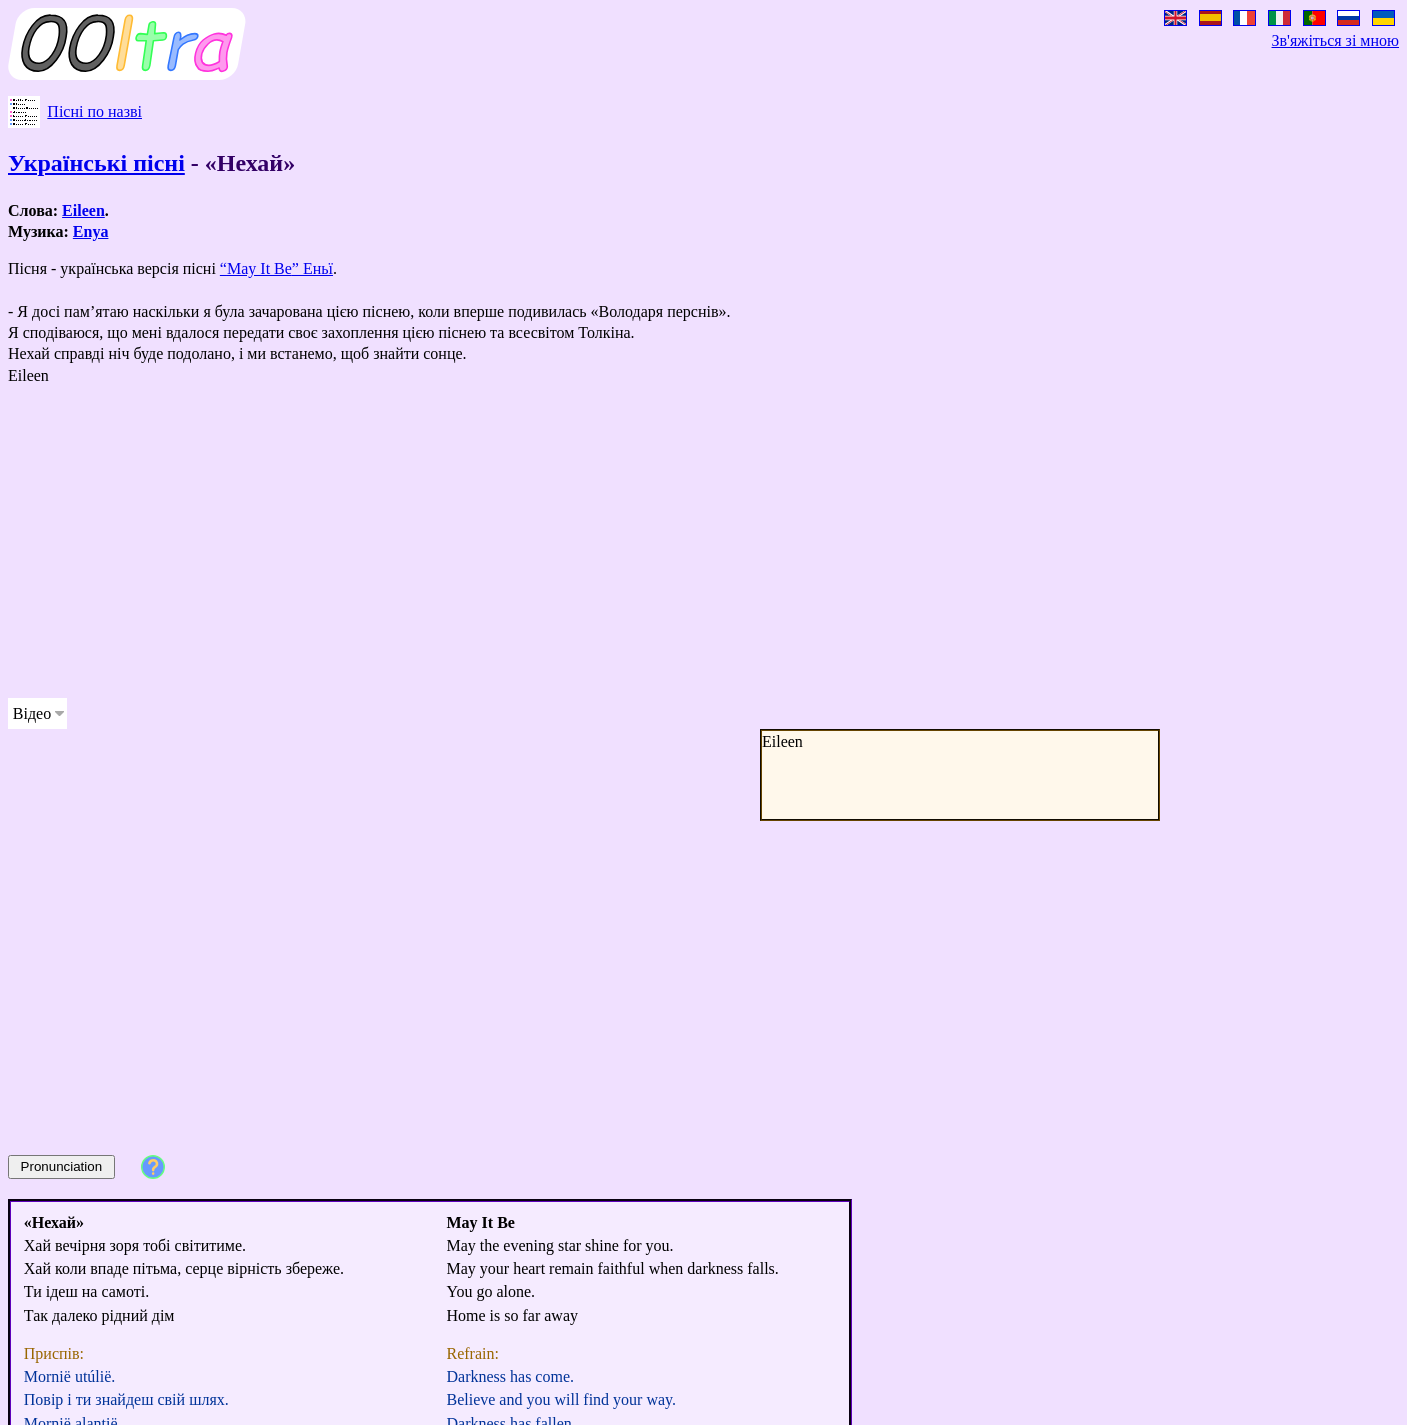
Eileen (83, 210)
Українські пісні (96, 163)
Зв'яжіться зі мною (1335, 40)
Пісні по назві (94, 111)
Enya (91, 231)
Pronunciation (62, 1166)
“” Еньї (276, 268)
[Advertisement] (608, 542)
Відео (32, 713)
